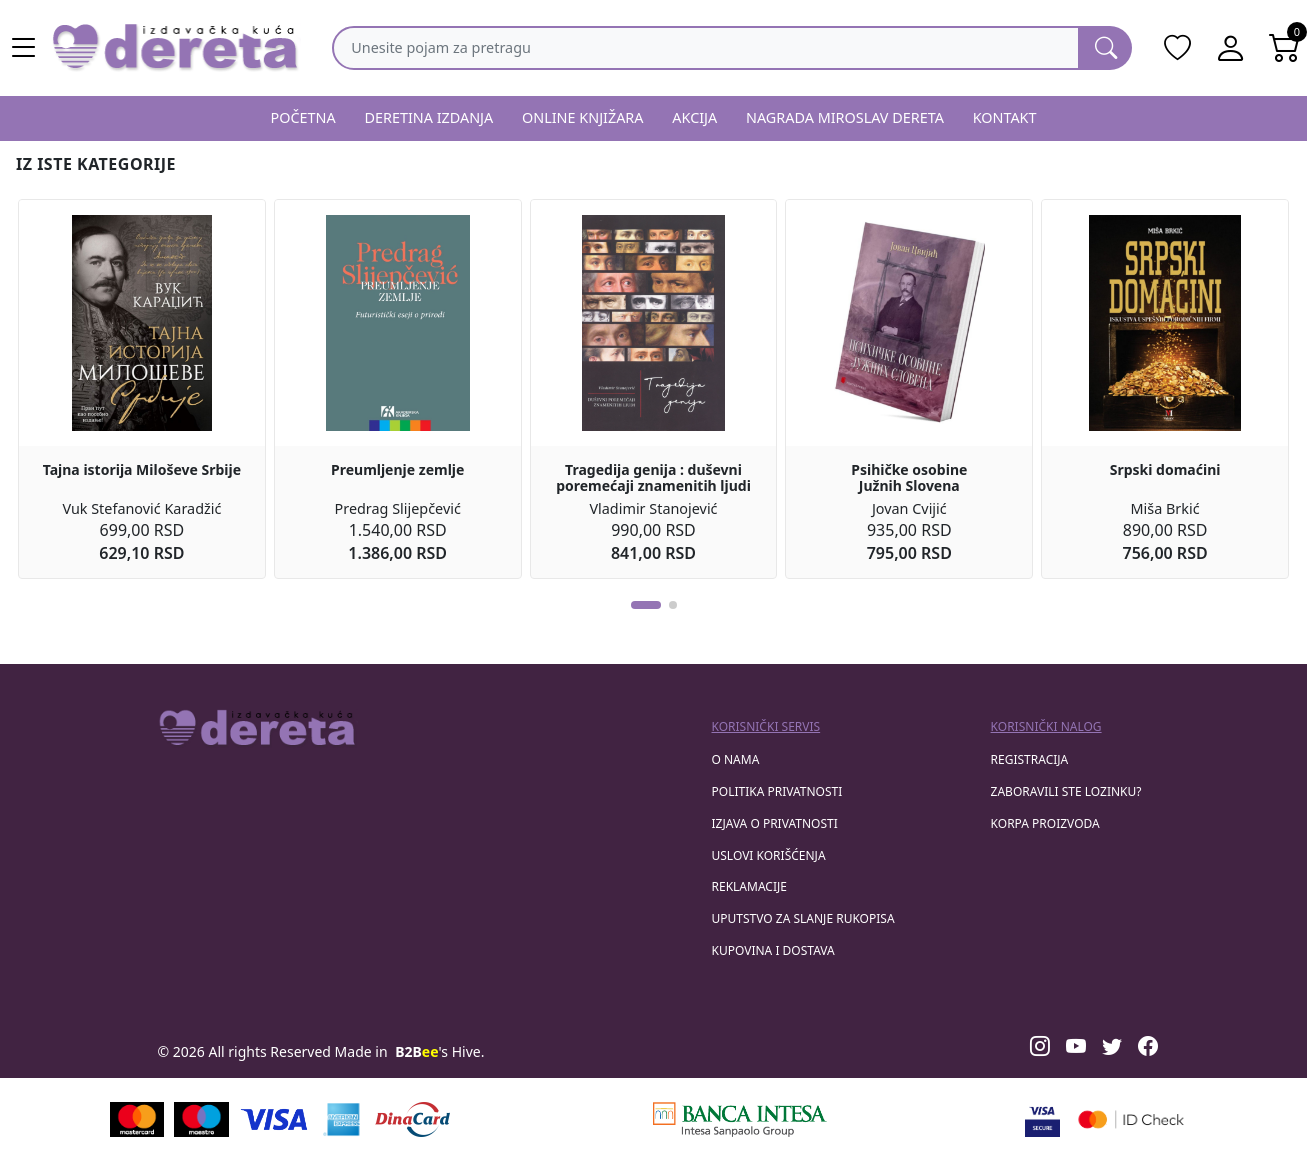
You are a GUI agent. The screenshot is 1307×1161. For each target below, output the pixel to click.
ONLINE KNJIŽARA (583, 117)
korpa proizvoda (1045, 823)
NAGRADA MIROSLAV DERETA (845, 117)
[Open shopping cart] (1285, 48)
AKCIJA (694, 117)
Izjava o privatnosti (775, 823)
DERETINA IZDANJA (428, 117)
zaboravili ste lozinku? (1066, 791)
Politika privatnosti (777, 791)
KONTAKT (1005, 117)
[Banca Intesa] (740, 1119)
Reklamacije (749, 886)
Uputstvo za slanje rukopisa (803, 918)
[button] (646, 605)
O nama (736, 759)
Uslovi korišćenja (769, 855)
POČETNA (302, 117)
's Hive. (439, 1051)
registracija (1030, 759)
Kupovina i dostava (773, 950)
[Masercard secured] (1131, 1119)
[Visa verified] (1042, 1119)
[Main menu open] (24, 48)
